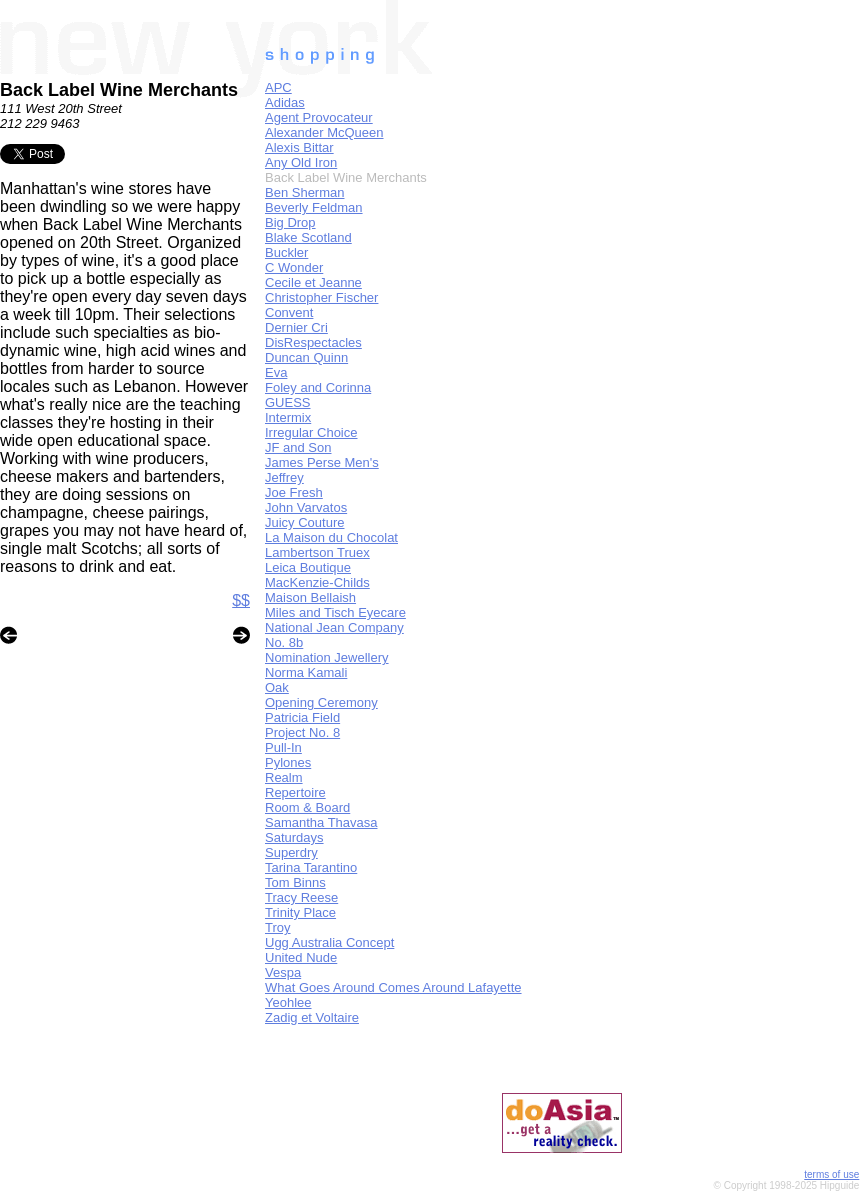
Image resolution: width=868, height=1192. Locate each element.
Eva (276, 372)
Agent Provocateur (319, 117)
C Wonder (294, 267)
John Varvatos (306, 507)
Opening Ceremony (321, 702)
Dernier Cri (296, 327)
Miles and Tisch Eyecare (335, 612)
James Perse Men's (322, 462)
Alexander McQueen (324, 132)
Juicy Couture (304, 522)
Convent (289, 312)
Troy (278, 927)
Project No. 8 (302, 732)
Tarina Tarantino (311, 867)
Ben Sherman (305, 192)
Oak (277, 687)
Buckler (286, 252)
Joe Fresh (294, 492)
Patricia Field (302, 717)
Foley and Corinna (318, 387)
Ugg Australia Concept (329, 942)
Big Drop (290, 222)
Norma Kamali (306, 672)
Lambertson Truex (317, 552)
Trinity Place (300, 912)
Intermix (288, 417)
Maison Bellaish (310, 597)
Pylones (288, 762)
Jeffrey (284, 477)
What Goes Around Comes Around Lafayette (393, 987)
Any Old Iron (301, 162)
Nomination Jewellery (327, 657)
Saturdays (294, 837)
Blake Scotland (308, 237)
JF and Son (298, 447)
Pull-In (283, 747)
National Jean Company (334, 627)
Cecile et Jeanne (313, 282)
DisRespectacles (313, 342)
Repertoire (295, 792)
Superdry (291, 852)
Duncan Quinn (306, 357)
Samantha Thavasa (321, 822)
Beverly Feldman (314, 207)
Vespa (283, 972)
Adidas (285, 102)
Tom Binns (295, 882)
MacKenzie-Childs (317, 582)
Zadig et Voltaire (312, 1017)
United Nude (301, 957)
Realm (284, 777)
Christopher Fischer (321, 297)
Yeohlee (288, 1002)
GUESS (288, 402)
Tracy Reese (301, 897)
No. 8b (284, 642)
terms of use (831, 1174)
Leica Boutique (308, 567)
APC (278, 87)
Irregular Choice (311, 432)
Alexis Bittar (299, 147)
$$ (241, 600)
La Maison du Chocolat (331, 537)
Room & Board (307, 807)
